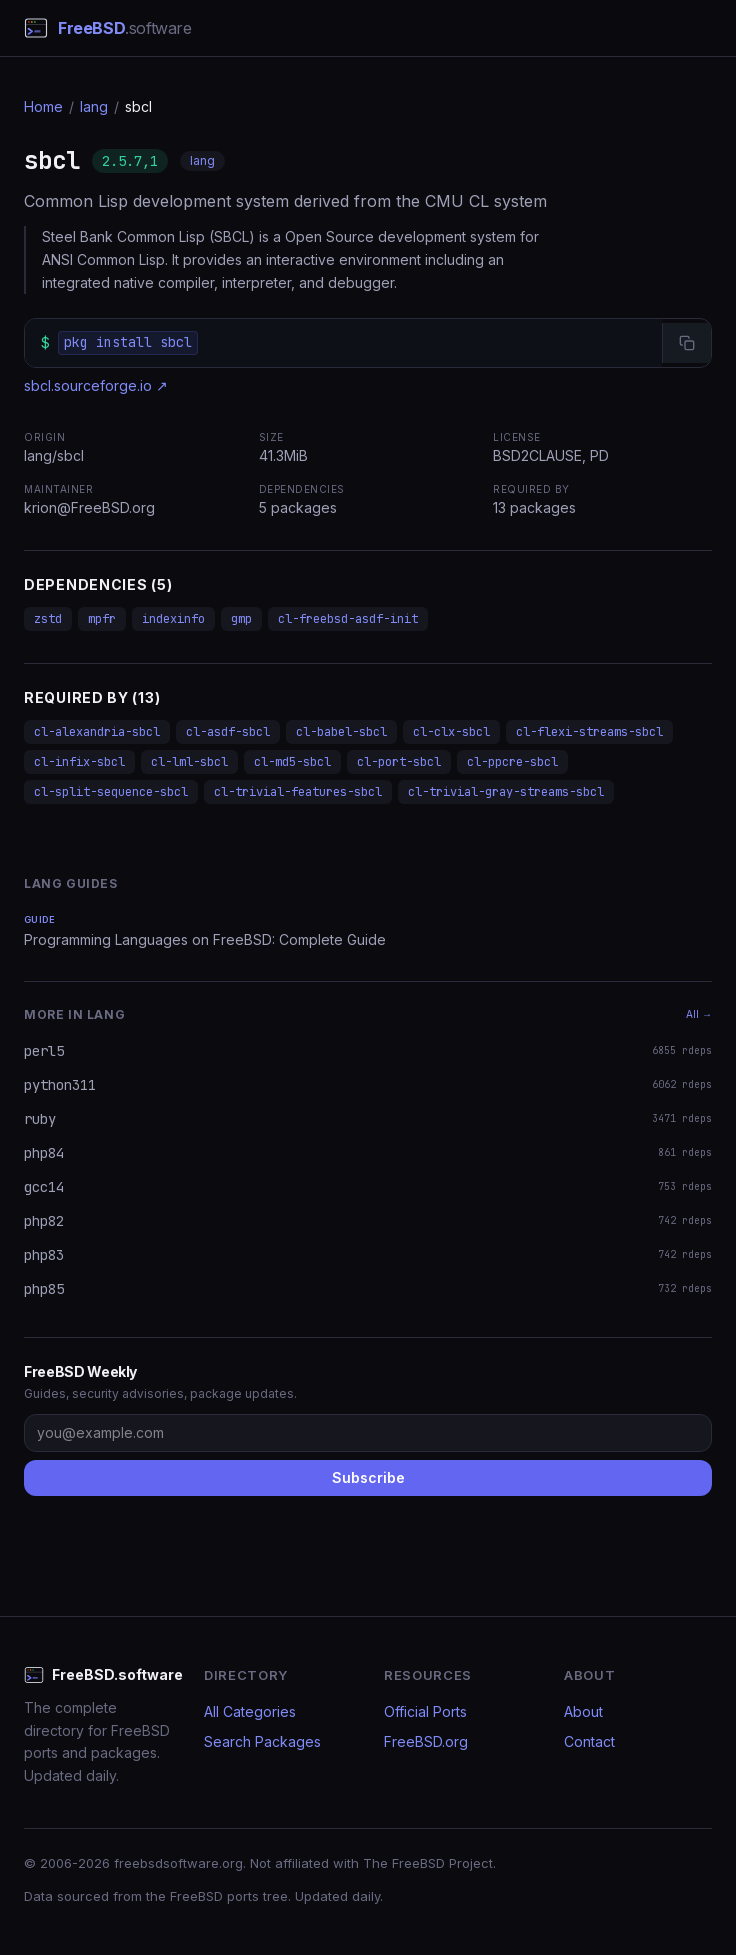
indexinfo (173, 619)
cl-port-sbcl (399, 762)
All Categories (250, 1711)
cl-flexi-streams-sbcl (589, 732)
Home (43, 106)
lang (94, 106)
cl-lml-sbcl (189, 762)
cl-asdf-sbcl (228, 732)
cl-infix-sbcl (79, 762)
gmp (241, 619)
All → (699, 1014)
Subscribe (368, 1477)
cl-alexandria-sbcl (97, 732)
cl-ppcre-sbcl (512, 762)
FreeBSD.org (426, 1741)
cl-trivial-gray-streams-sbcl (506, 792)
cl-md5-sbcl (292, 762)
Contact (589, 1741)
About (583, 1711)
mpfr (102, 619)
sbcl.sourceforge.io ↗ (96, 385)
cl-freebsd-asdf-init (348, 619)
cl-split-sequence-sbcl (111, 792)
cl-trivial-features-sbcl (298, 792)
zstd (48, 619)
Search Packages (262, 1741)
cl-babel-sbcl (341, 732)
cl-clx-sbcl (451, 732)
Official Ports (425, 1711)
